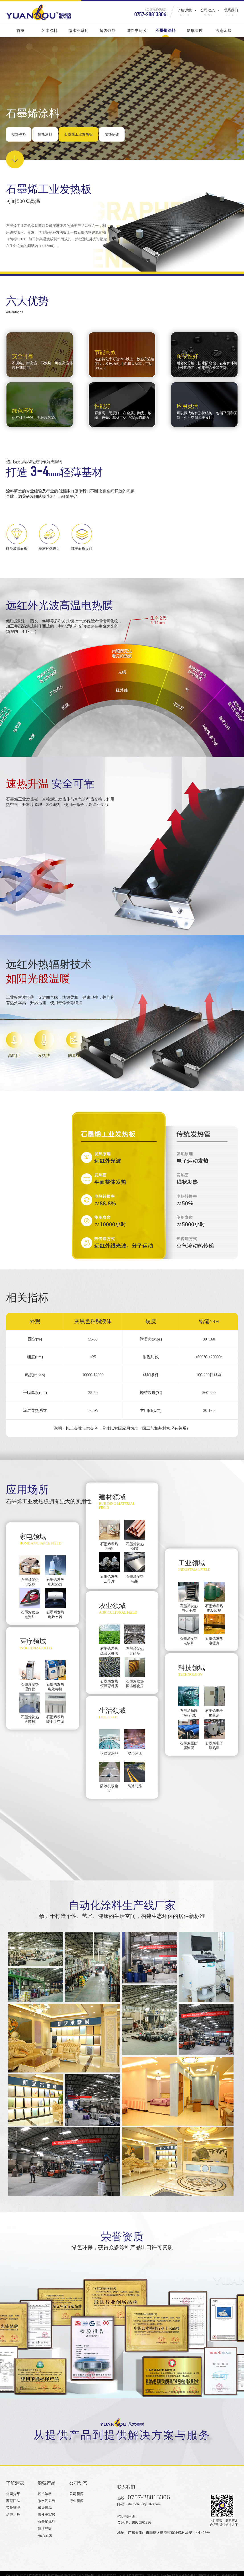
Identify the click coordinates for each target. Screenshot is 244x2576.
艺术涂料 (49, 32)
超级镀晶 (107, 32)
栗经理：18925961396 (134, 2522)
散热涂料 (45, 134)
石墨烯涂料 (166, 32)
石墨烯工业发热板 (78, 134)
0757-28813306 (150, 14)
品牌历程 (13, 2514)
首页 (20, 32)
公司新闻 (76, 2494)
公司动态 (208, 12)
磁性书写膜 (137, 32)
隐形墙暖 (195, 32)
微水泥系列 (78, 32)
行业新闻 (76, 2501)
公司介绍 (13, 2494)
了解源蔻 (184, 12)
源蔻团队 (13, 2501)
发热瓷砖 (112, 134)
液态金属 (223, 32)
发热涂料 (19, 134)
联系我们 (231, 12)
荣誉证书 (13, 2508)
